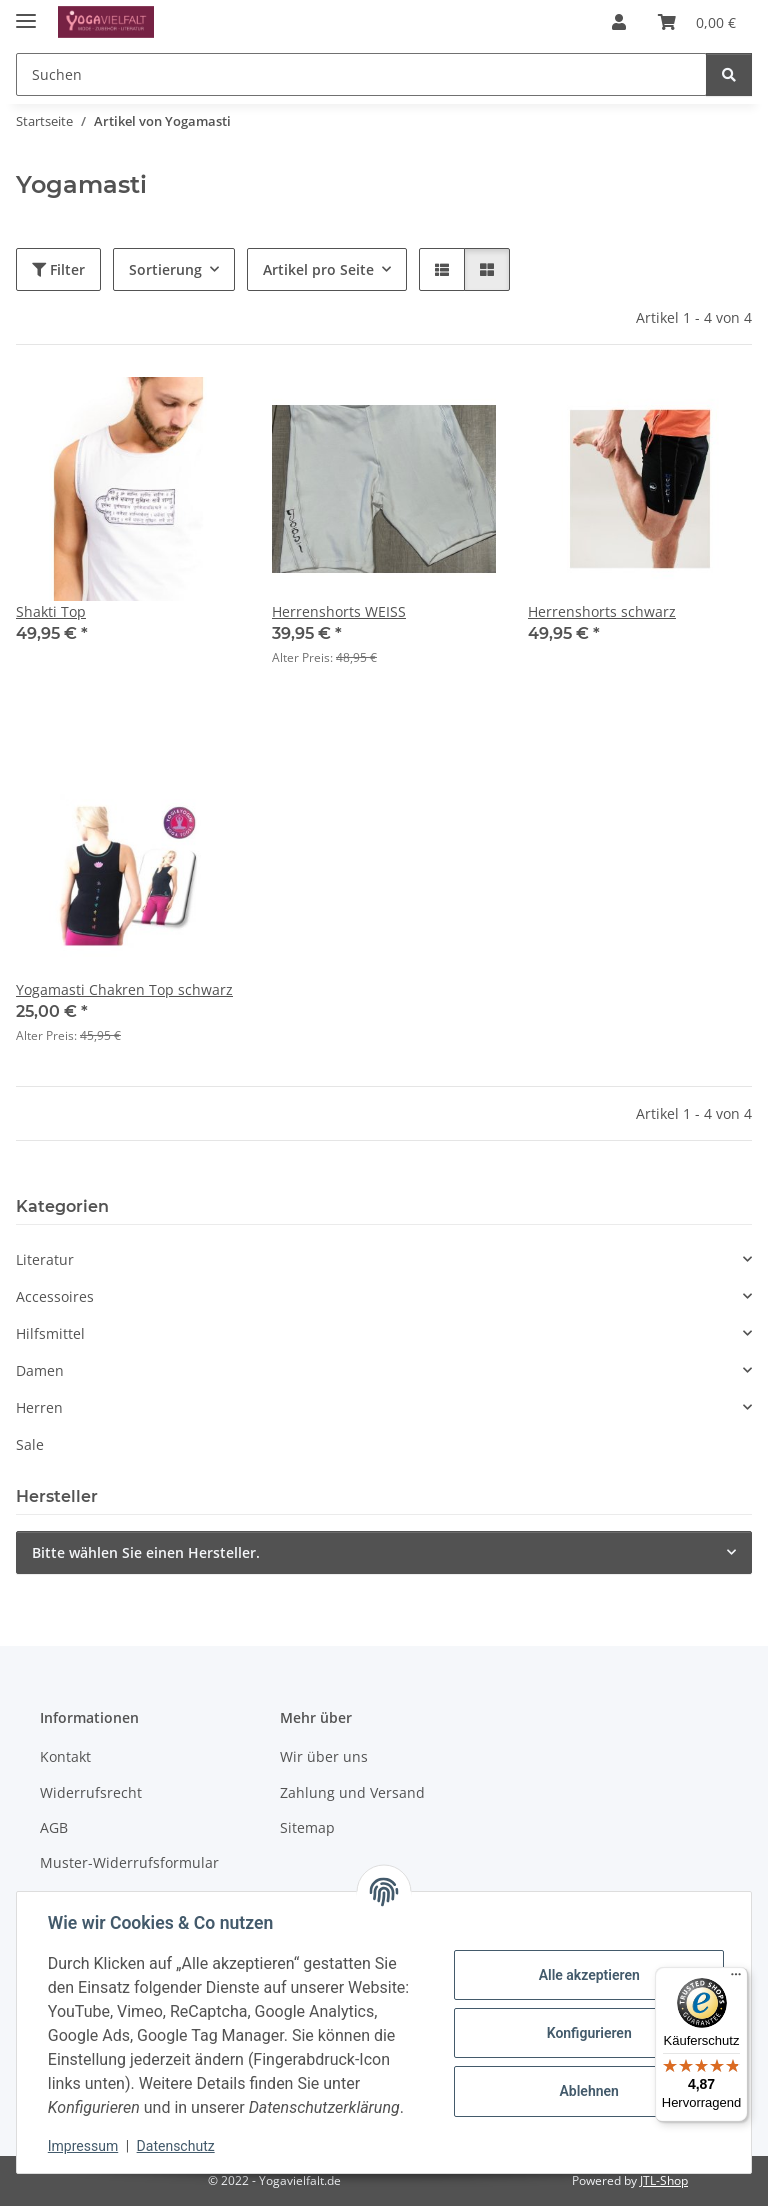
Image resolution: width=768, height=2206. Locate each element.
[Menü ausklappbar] (26, 12)
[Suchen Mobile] (361, 74)
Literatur (45, 1259)
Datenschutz (177, 2146)
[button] (619, 22)
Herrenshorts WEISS (339, 611)
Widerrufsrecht (91, 1792)
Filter (58, 269)
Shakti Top (51, 611)
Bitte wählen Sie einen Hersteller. (146, 1552)
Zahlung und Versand (352, 1792)
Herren (39, 1407)
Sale (30, 1444)
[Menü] (736, 1979)
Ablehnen (587, 2091)
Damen (40, 1370)
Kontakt (65, 1756)
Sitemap (307, 1827)
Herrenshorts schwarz (602, 611)
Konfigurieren (587, 2033)
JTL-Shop (664, 2180)
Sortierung (165, 269)
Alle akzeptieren (587, 1975)
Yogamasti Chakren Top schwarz (124, 989)
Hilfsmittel (50, 1333)
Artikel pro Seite (318, 269)
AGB (54, 1827)
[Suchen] (729, 74)
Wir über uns (324, 1756)
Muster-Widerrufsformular (129, 1862)
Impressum (84, 2146)
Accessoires (55, 1296)
